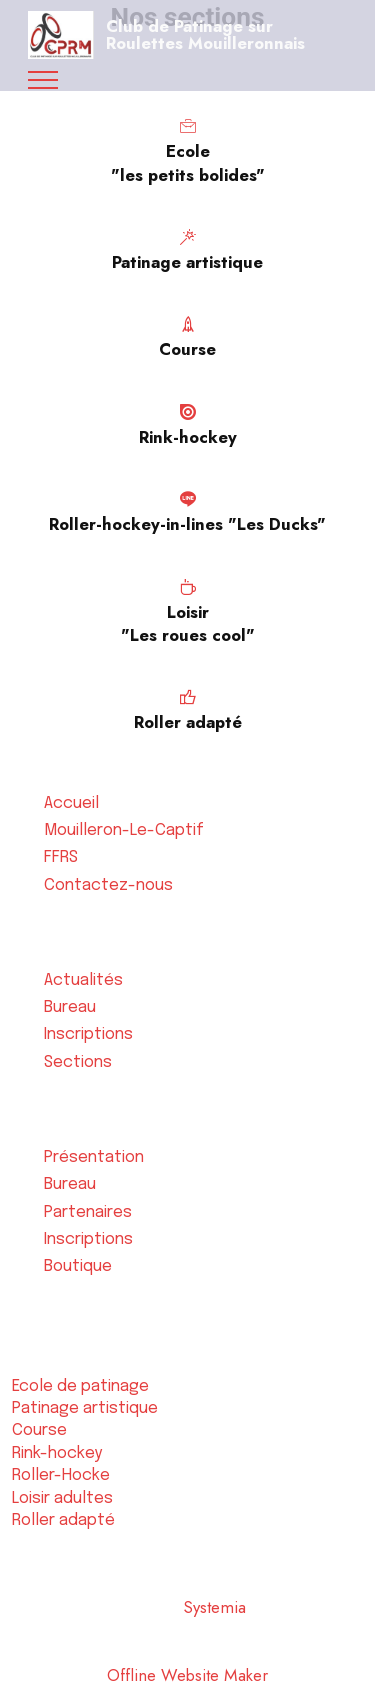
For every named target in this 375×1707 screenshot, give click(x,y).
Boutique (78, 1266)
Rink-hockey (57, 1453)
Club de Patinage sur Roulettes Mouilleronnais (205, 34)
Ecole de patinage (80, 1386)
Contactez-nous (108, 885)
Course (39, 1430)
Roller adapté (63, 1520)
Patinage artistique (85, 1408)
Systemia (217, 1607)
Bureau (70, 1007)
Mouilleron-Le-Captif (124, 830)
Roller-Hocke (60, 1475)
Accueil (71, 803)
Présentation (94, 1157)
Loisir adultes (62, 1498)
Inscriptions (88, 1034)
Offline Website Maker (187, 1675)
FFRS (61, 857)
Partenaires (88, 1212)
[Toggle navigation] (43, 80)
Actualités (83, 980)
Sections (78, 1062)
